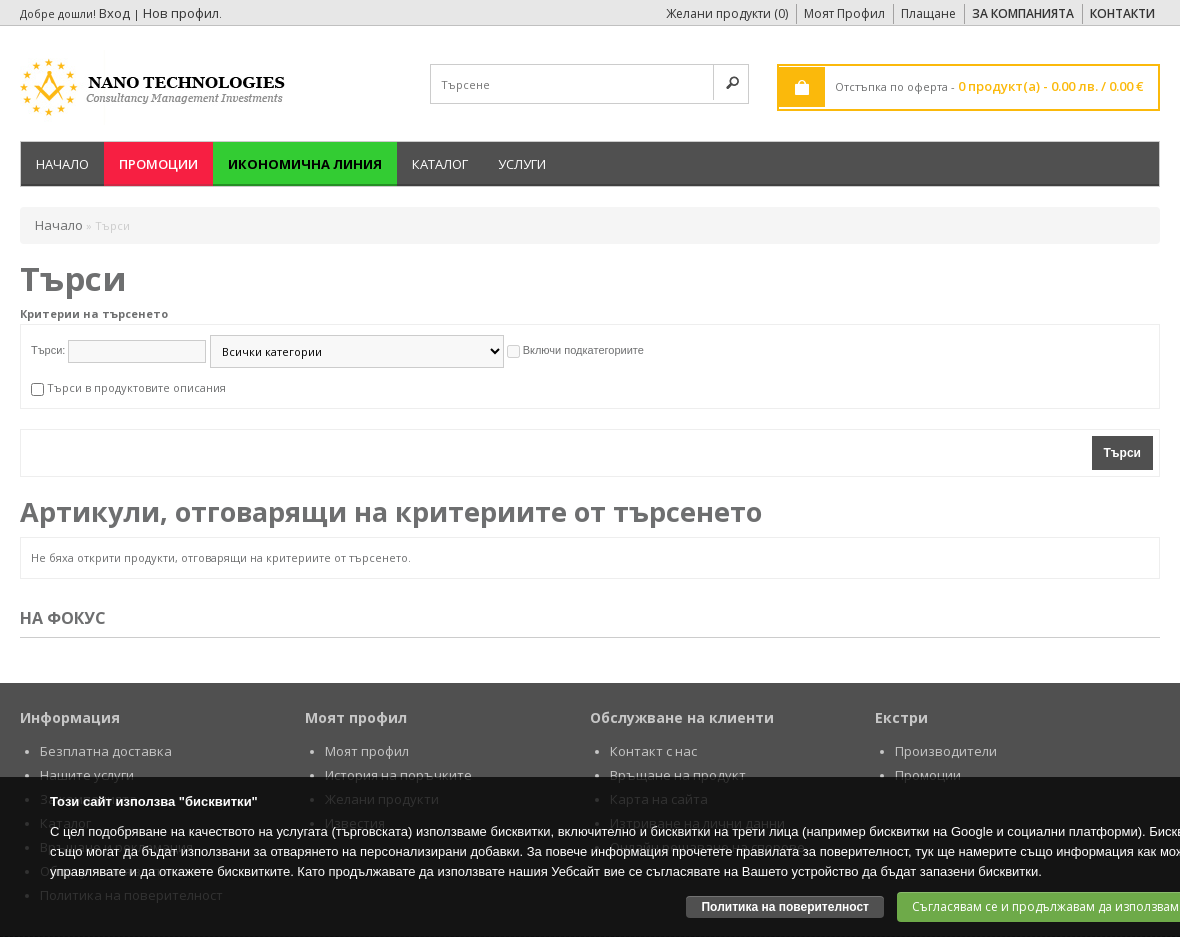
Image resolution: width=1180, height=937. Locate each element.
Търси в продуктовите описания (136, 387)
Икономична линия (305, 164)
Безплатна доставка (106, 751)
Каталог (440, 164)
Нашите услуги (87, 775)
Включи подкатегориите (583, 350)
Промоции (158, 164)
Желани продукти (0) (727, 13)
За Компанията (1023, 13)
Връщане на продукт (678, 775)
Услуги (522, 164)
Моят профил (367, 751)
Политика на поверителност (785, 907)
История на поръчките (398, 775)
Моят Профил (844, 13)
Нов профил (181, 13)
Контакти (1122, 13)
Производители (946, 751)
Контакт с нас (653, 751)
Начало (62, 164)
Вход (114, 13)
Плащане (928, 13)
